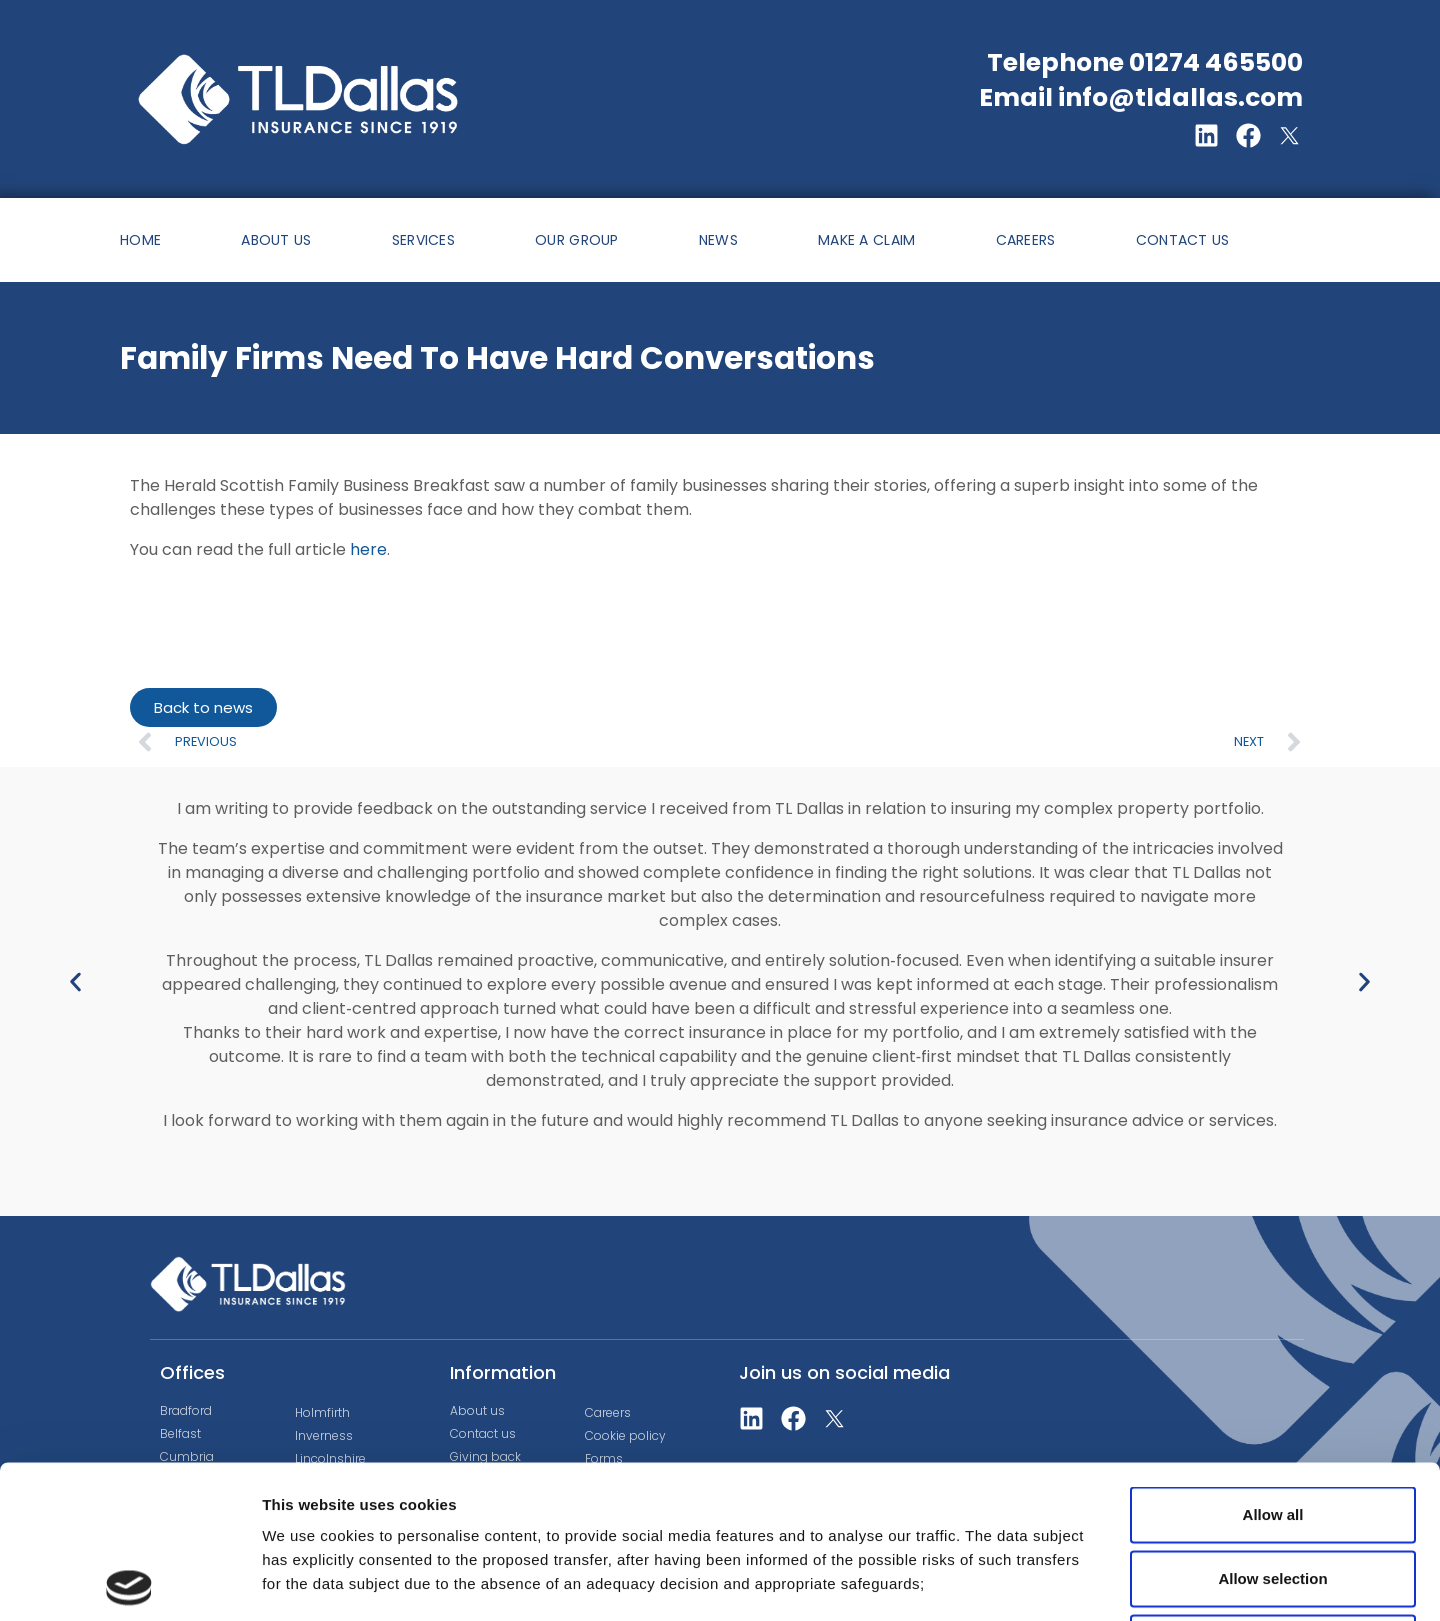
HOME (140, 240)
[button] (75, 981)
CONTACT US (1183, 240)
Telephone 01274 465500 (1145, 62)
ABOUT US (276, 240)
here (368, 549)
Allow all (1273, 1361)
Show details (1049, 1581)
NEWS (718, 240)
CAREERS (1026, 240)
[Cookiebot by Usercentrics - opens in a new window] (129, 1582)
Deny (1273, 1489)
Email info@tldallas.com (1141, 97)
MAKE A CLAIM (867, 240)
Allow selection (1272, 1425)
